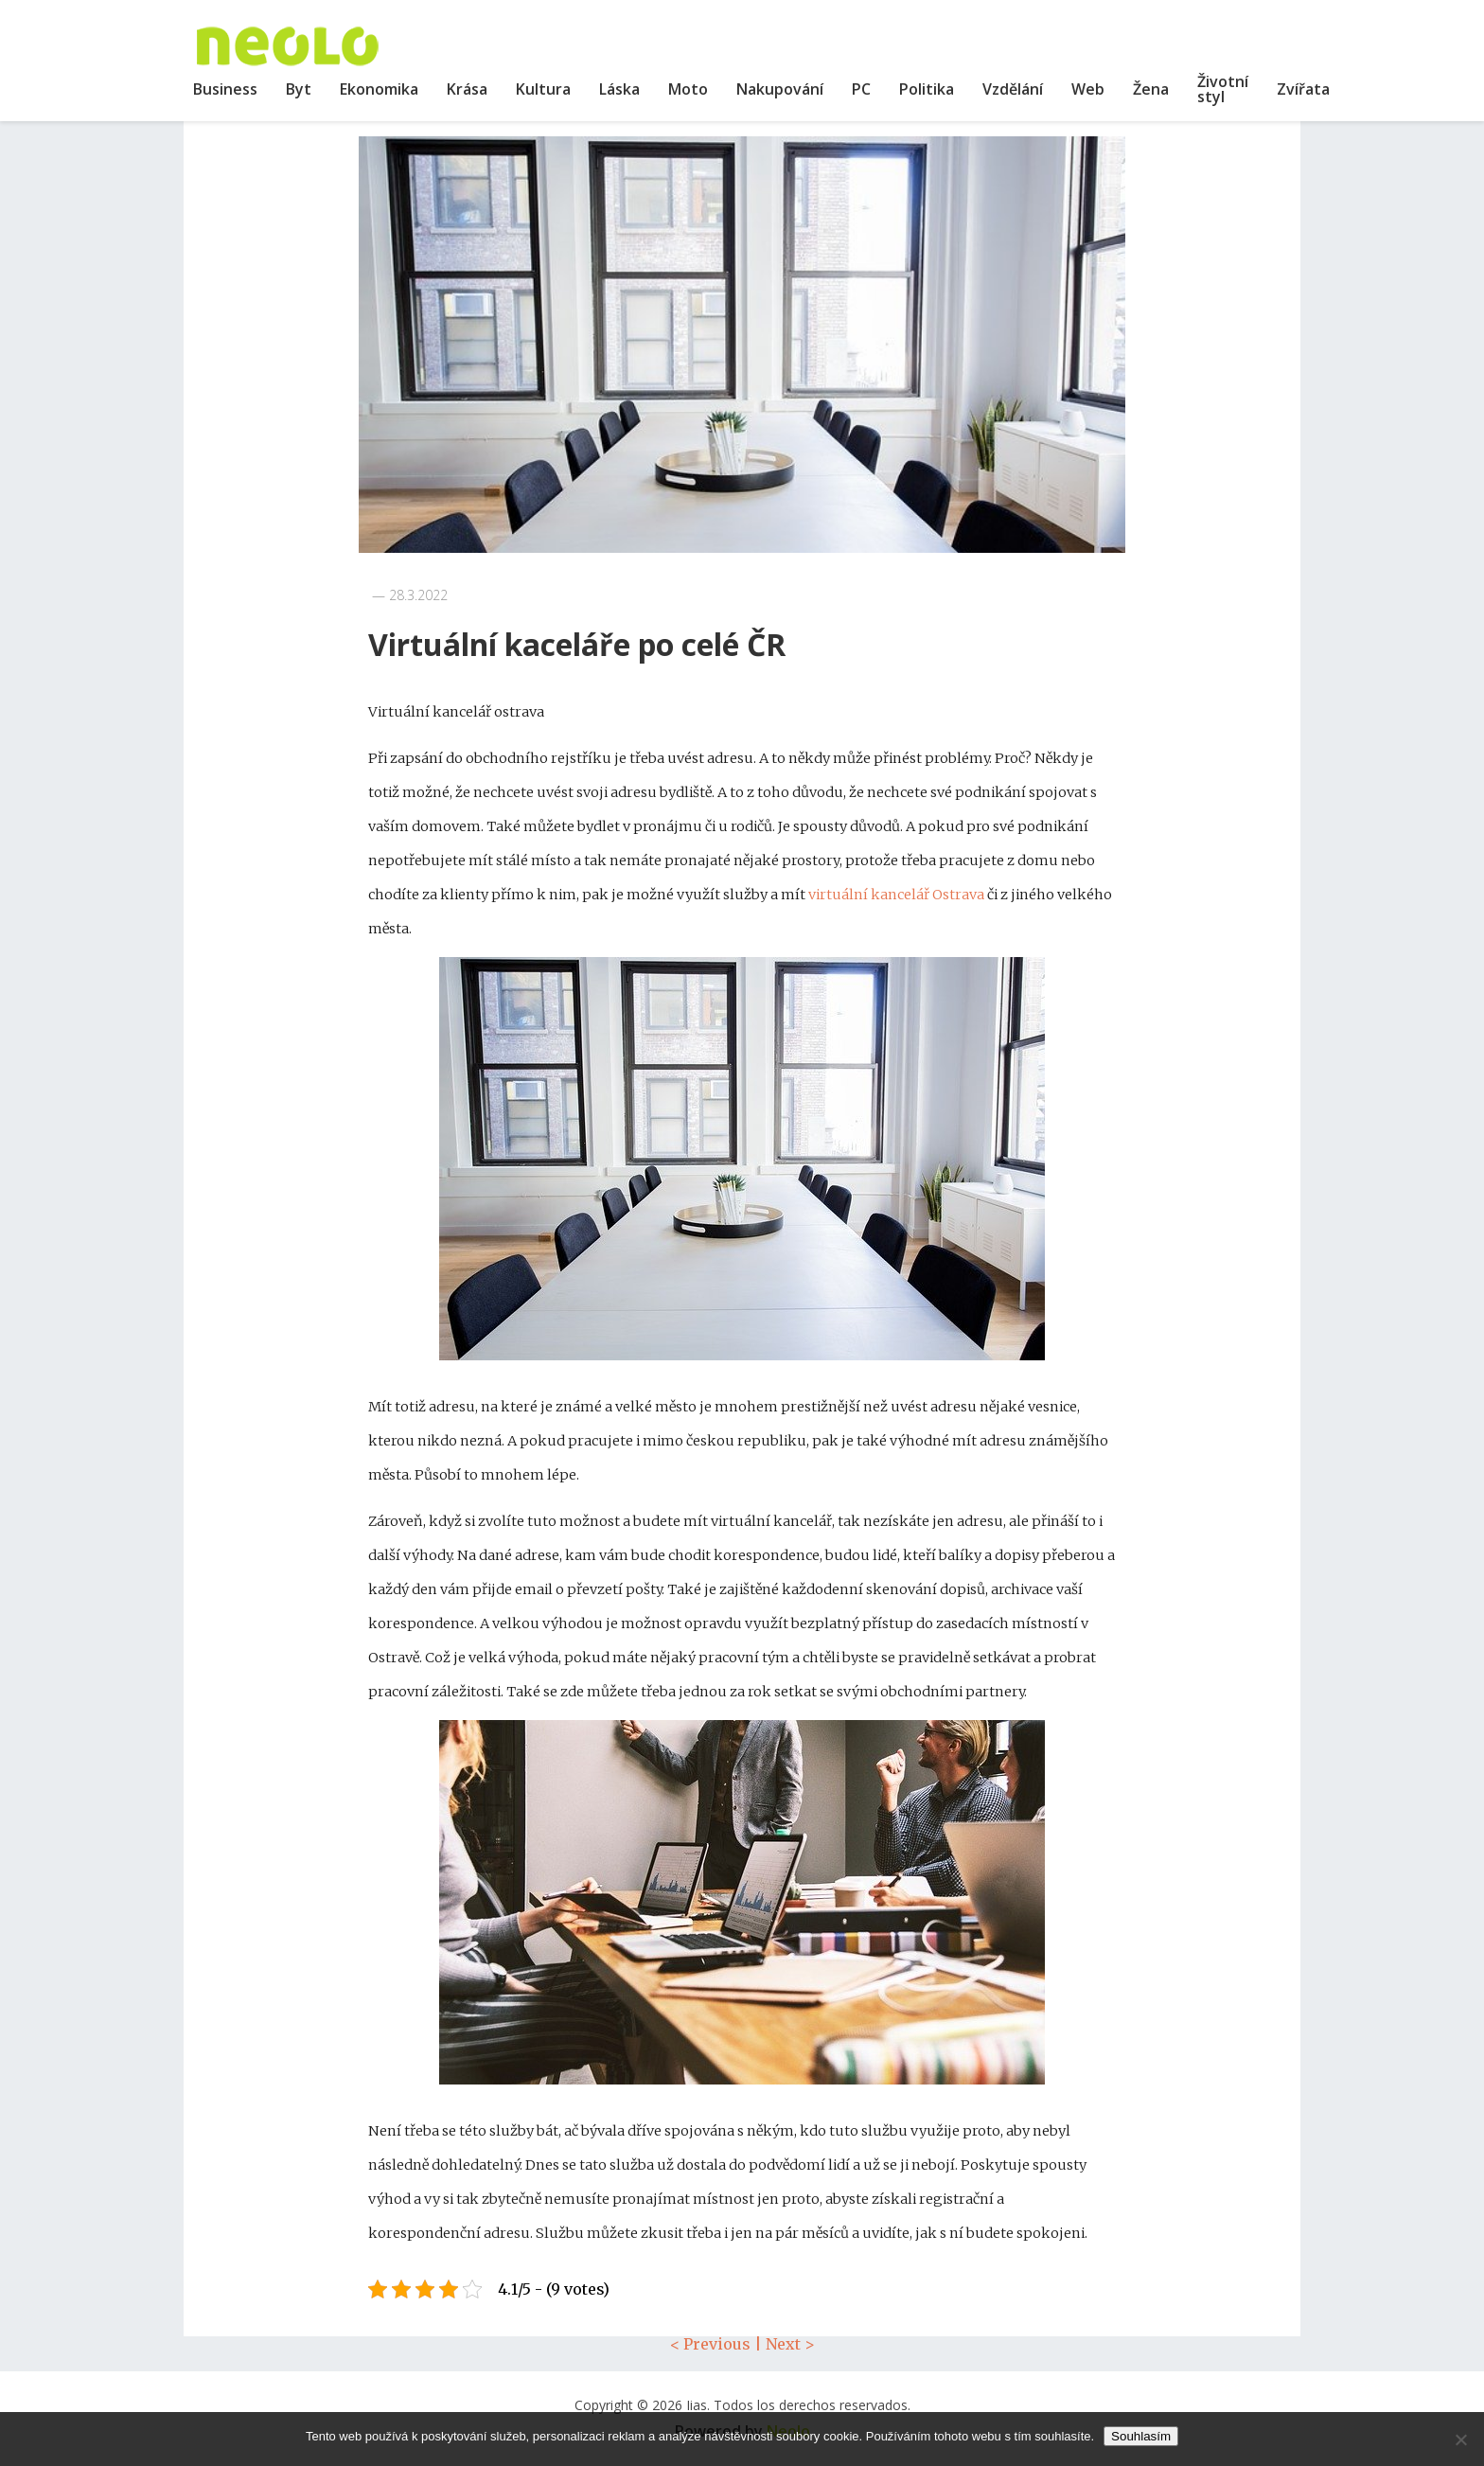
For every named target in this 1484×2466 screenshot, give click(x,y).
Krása (467, 89)
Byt (298, 89)
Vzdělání (1012, 89)
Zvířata (1303, 89)
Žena (1151, 89)
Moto (688, 89)
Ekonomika (379, 89)
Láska (619, 89)
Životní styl (1222, 89)
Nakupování (779, 89)
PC (861, 89)
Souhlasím (1141, 2436)
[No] (1460, 2439)
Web (1087, 89)
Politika (926, 89)
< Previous (710, 2343)
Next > (790, 2343)
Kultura (543, 89)
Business (225, 89)
